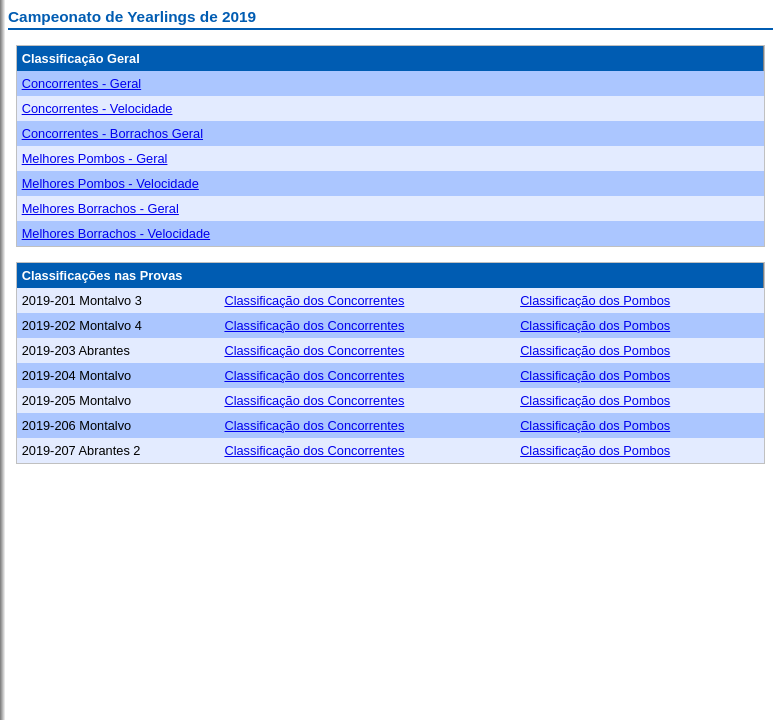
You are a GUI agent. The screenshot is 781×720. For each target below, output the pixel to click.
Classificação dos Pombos (595, 300)
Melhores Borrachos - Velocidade (116, 233)
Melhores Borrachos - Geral (100, 208)
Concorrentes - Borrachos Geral (112, 133)
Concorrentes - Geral (81, 83)
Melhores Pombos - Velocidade (110, 183)
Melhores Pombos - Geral (95, 158)
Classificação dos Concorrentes (314, 300)
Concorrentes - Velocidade (97, 108)
